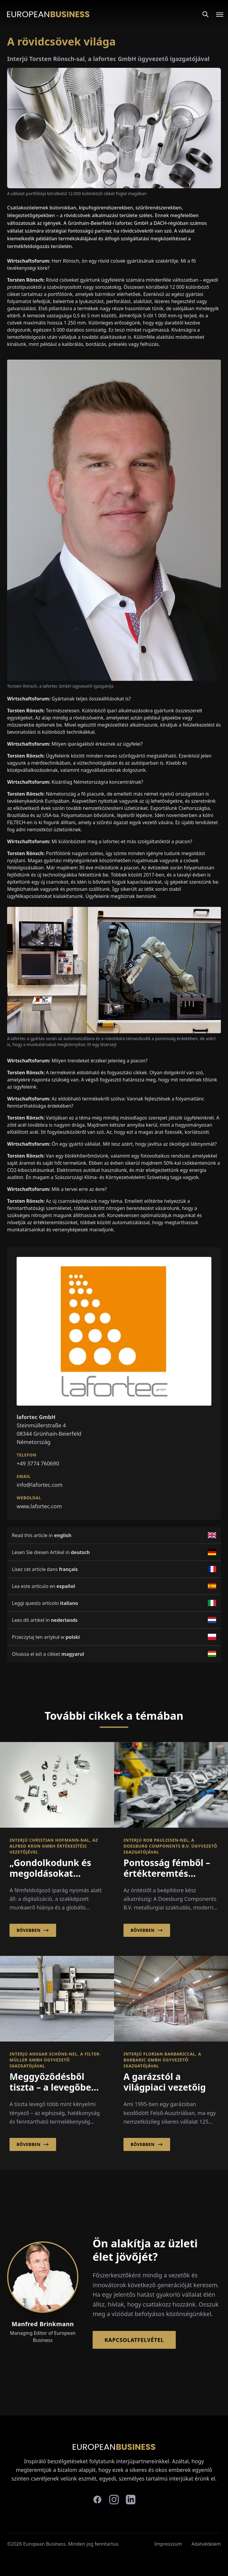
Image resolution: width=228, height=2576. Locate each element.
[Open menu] (216, 14)
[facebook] (97, 2499)
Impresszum (168, 2544)
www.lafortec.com (39, 1506)
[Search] (205, 14)
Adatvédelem (206, 2544)
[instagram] (114, 2499)
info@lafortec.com (40, 1484)
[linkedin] (130, 2499)
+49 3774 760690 (38, 1463)
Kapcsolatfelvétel (134, 2339)
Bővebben (33, 1930)
